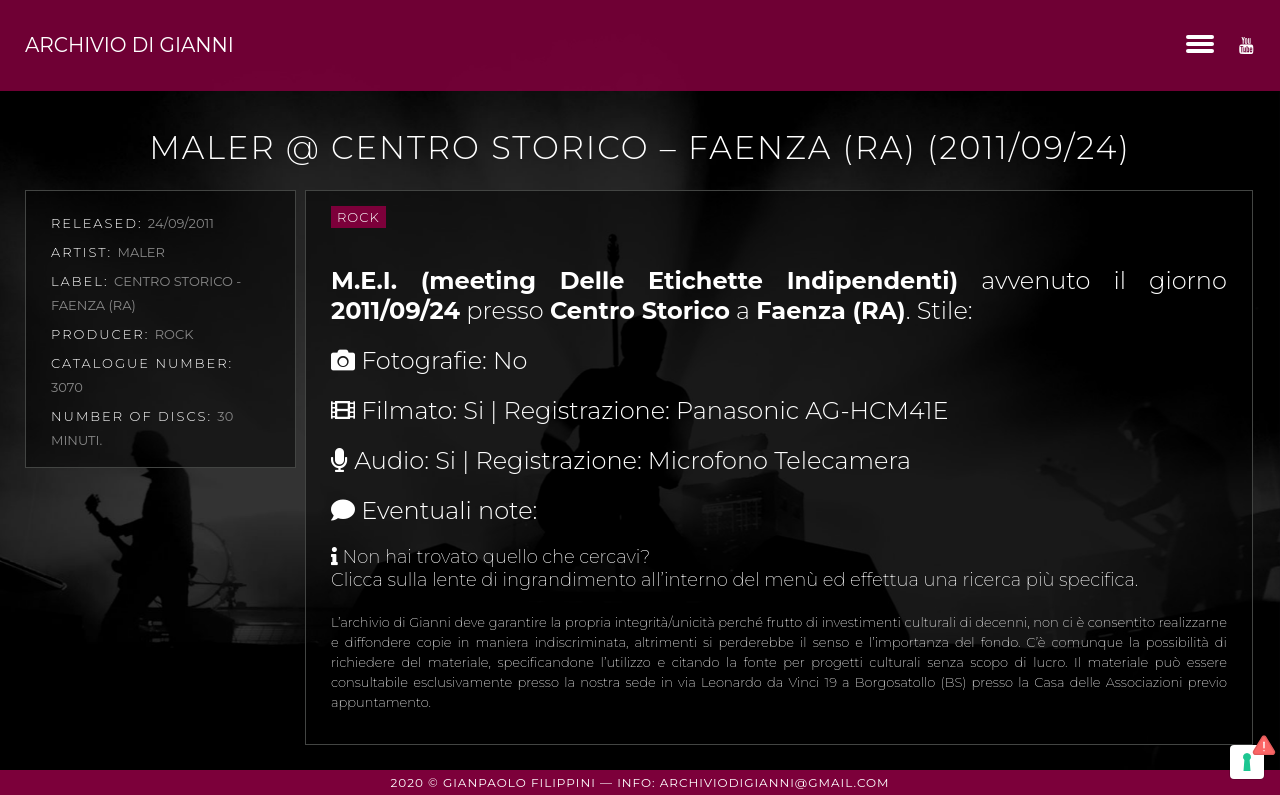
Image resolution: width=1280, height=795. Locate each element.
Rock (358, 217)
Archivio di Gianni (129, 45)
